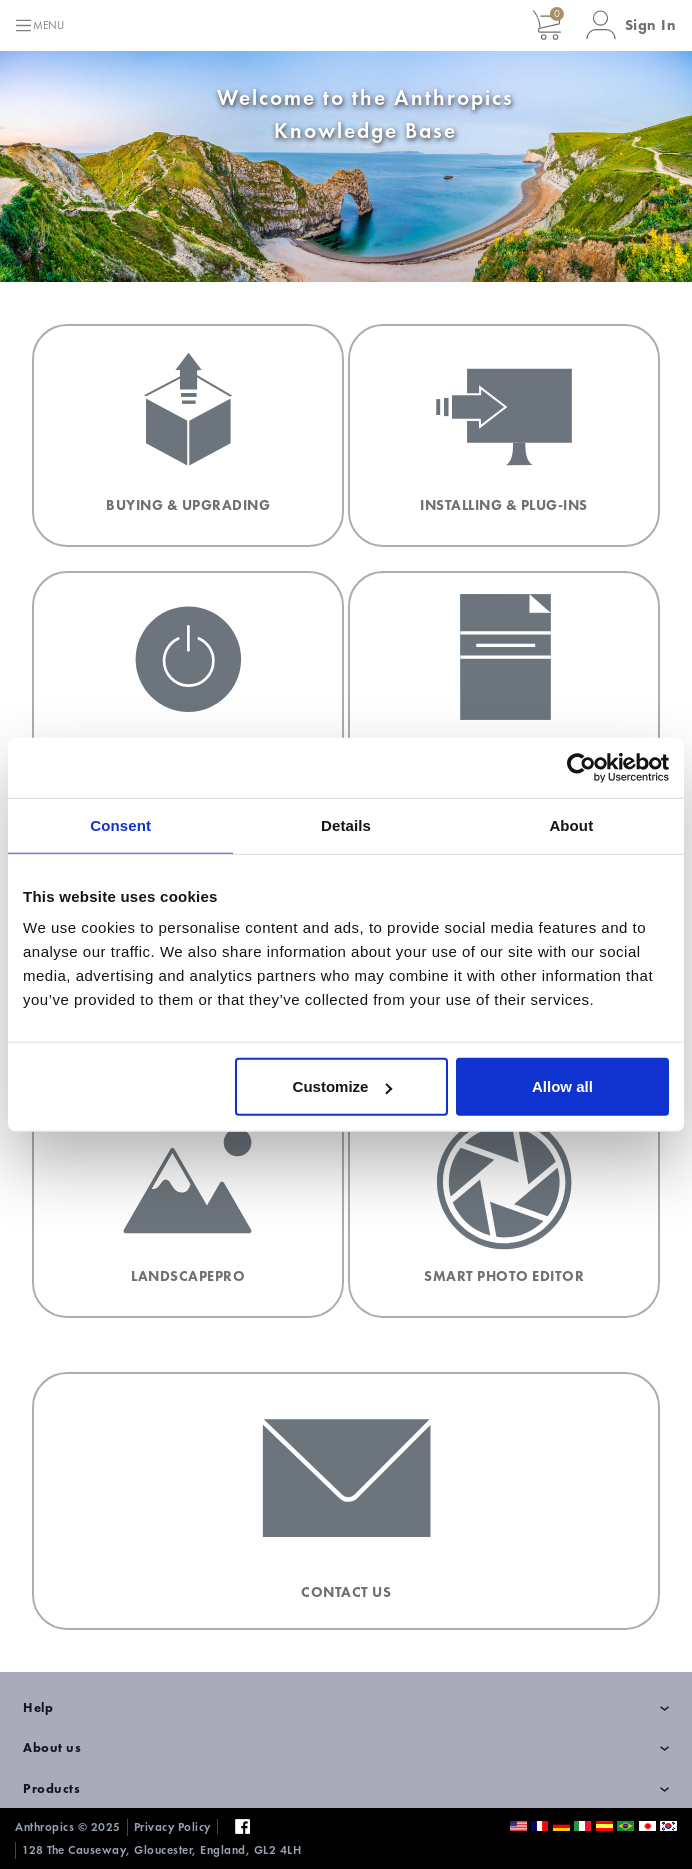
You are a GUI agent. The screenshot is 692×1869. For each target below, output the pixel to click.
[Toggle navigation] (39, 25)
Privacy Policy (172, 1827)
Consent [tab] (120, 824)
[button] (631, 25)
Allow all (562, 1086)
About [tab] (571, 824)
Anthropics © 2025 (68, 1827)
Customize (343, 1086)
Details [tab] (346, 824)
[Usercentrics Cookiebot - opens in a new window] (581, 767)
